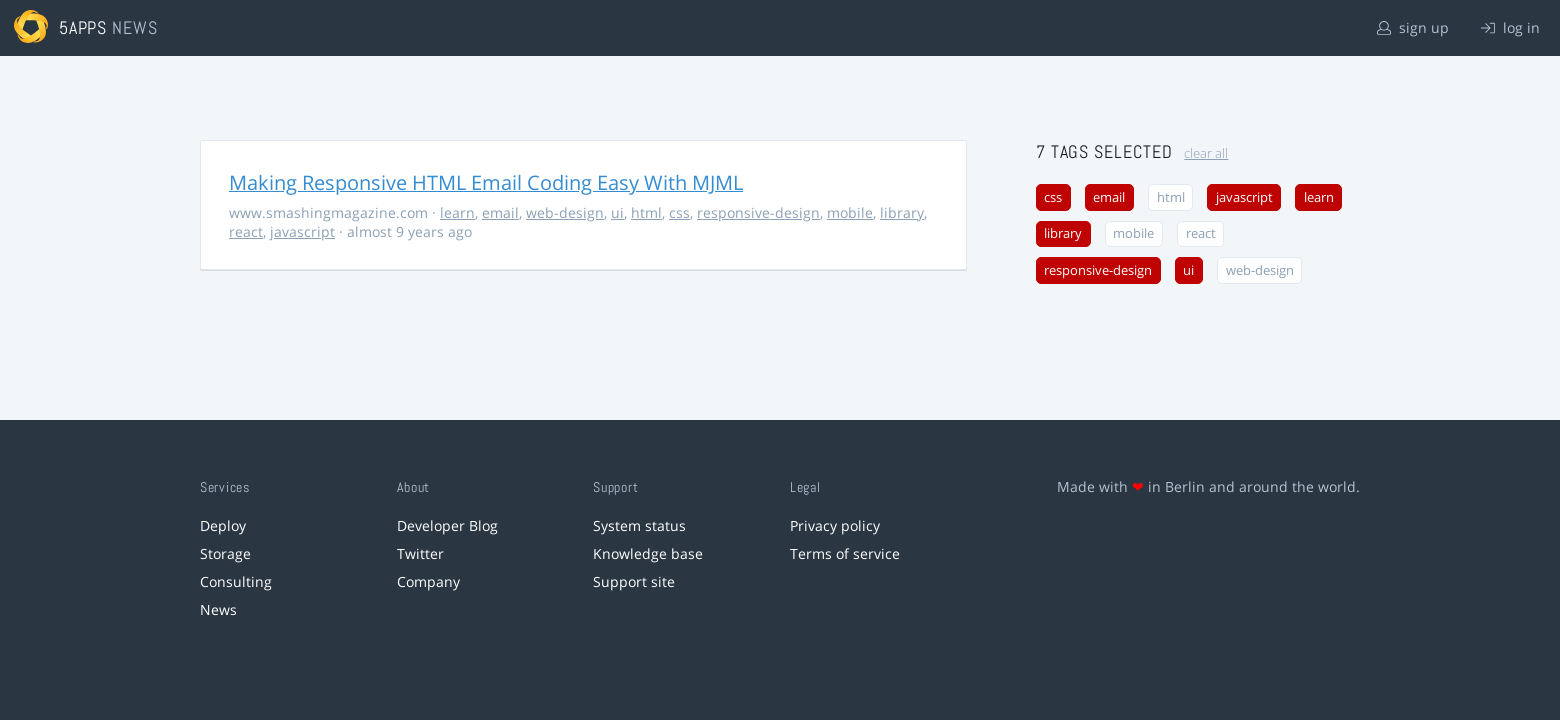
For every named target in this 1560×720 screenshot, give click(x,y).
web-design (565, 212)
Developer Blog (447, 525)
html (646, 212)
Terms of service (845, 553)
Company (428, 581)
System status (639, 525)
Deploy (223, 525)
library (902, 212)
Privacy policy (835, 525)
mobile (850, 212)
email (500, 212)
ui (617, 212)
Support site (634, 581)
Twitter (420, 553)
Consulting (236, 581)
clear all (1206, 153)
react (246, 231)
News (218, 609)
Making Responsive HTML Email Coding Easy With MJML (486, 182)
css (679, 212)
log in (1510, 27)
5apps (83, 27)
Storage (225, 553)
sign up (1413, 27)
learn (457, 212)
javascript (302, 231)
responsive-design (758, 212)
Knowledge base (648, 553)
